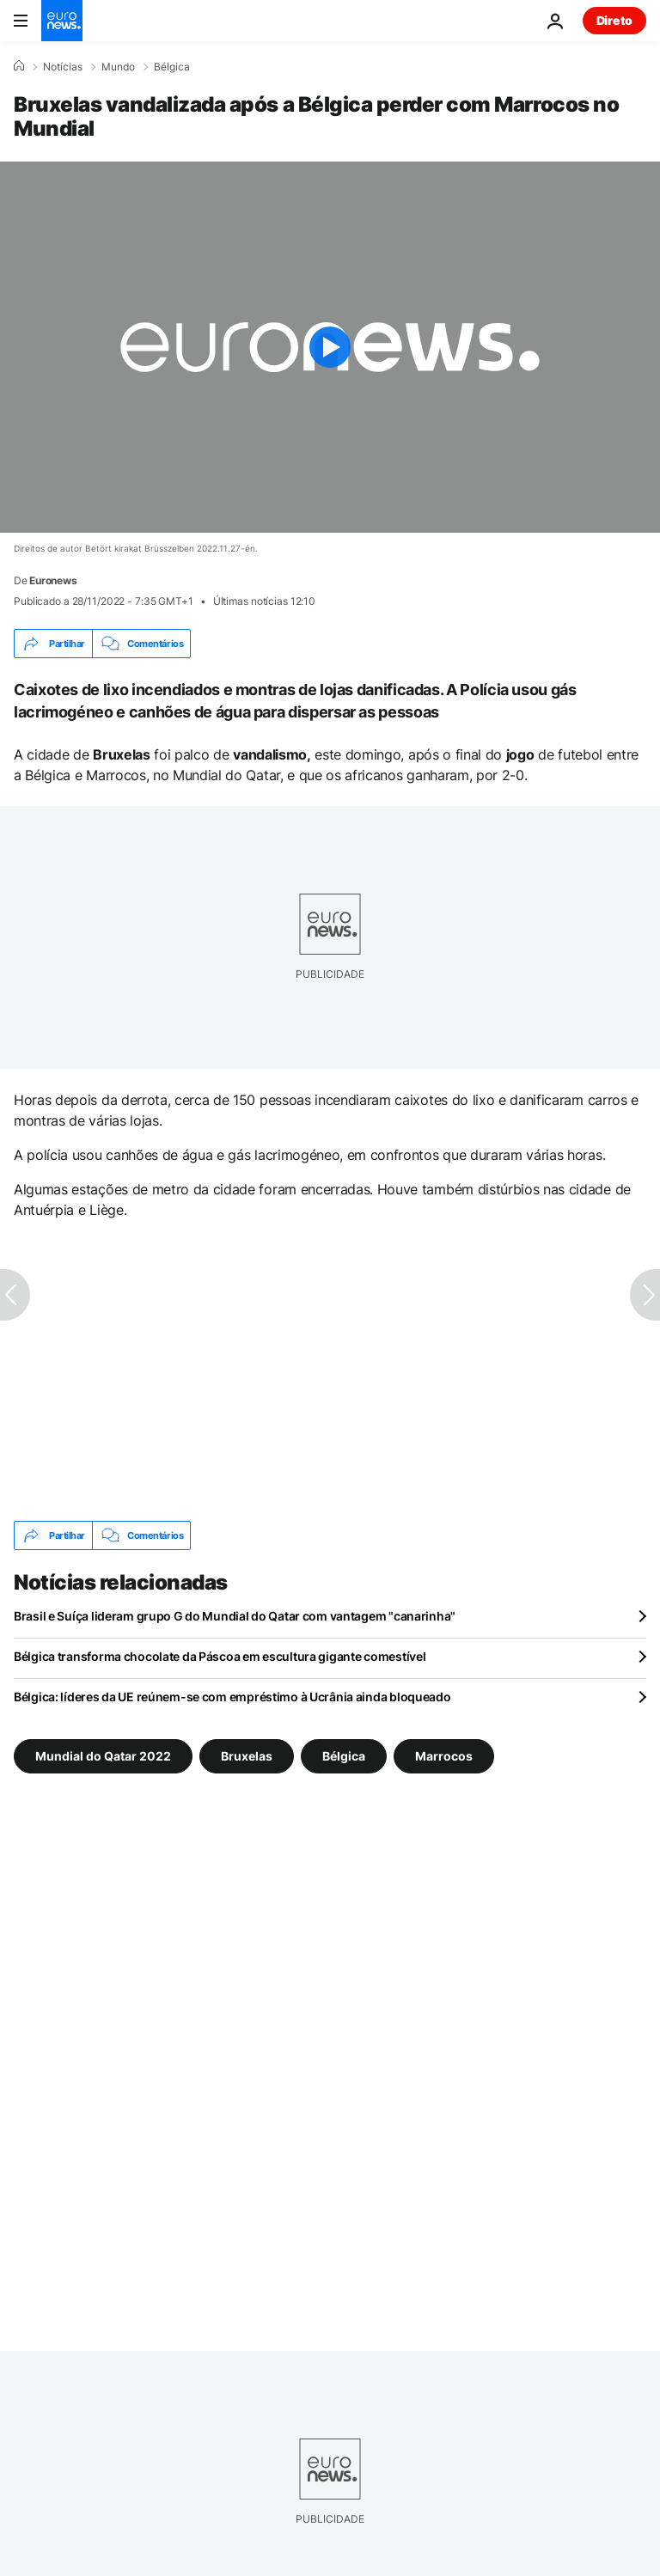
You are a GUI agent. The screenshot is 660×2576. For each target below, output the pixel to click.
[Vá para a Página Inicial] (61, 20)
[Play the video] (330, 347)
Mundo (118, 67)
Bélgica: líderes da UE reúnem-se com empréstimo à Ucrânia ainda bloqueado (232, 1696)
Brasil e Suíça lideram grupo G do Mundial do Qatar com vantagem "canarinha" (234, 1615)
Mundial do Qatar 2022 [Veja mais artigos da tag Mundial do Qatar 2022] (103, 1756)
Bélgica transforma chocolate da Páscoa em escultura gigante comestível (219, 1656)
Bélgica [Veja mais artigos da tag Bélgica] (343, 1756)
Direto (614, 20)
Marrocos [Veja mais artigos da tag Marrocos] (444, 1756)
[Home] (19, 66)
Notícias (62, 67)
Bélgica (172, 67)
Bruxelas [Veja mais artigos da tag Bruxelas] (246, 1756)
